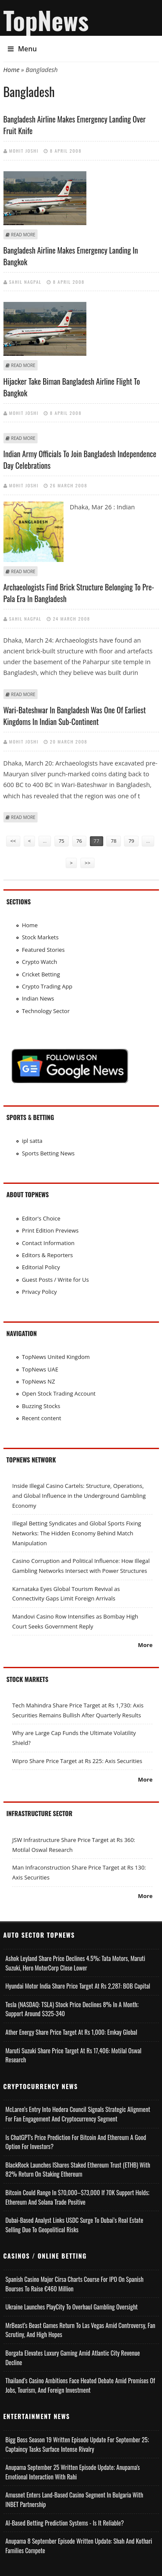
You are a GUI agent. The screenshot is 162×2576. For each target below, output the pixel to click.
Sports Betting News (48, 1153)
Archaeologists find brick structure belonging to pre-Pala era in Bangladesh (78, 592)
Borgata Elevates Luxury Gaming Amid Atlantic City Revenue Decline (73, 2357)
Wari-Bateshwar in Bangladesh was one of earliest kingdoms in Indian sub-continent (74, 715)
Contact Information (48, 1243)
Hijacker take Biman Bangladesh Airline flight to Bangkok (71, 387)
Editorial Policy (41, 1267)
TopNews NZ (38, 1381)
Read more (23, 235)
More (145, 1645)
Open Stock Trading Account (59, 1393)
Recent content (41, 1418)
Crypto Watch (39, 962)
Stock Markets (40, 937)
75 (61, 841)
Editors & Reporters (47, 1255)
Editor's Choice (41, 1218)
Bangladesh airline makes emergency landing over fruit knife (74, 124)
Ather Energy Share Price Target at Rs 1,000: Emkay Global (71, 2031)
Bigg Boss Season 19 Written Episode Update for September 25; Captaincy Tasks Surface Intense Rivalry (77, 2444)
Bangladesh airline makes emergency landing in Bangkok (70, 256)
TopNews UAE (40, 1369)
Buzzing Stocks (41, 1406)
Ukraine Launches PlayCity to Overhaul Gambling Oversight (72, 2306)
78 (113, 841)
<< (13, 841)
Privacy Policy (39, 1292)
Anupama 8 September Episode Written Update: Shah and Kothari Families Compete (79, 2545)
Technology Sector (46, 1011)
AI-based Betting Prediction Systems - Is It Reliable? (65, 2522)
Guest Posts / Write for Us (55, 1279)
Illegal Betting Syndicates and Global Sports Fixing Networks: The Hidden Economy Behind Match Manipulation (76, 1533)
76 (79, 841)
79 (131, 841)
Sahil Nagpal (25, 281)
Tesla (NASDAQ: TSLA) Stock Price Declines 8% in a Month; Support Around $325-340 (72, 2009)
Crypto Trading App (47, 986)
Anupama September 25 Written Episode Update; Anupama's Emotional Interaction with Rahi (73, 2472)
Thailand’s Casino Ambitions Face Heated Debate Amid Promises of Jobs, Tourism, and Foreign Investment (80, 2385)
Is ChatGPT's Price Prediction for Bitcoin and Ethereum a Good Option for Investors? (76, 2142)
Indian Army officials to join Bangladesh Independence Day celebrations (79, 459)
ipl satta (32, 1141)
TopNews (46, 19)
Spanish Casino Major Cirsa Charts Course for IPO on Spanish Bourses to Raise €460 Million (75, 2284)
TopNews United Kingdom (56, 1357)
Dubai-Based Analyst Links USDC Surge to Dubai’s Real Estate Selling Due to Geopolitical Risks (74, 2224)
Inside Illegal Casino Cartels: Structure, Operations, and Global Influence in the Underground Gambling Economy (79, 1495)
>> (87, 863)
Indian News (38, 998)
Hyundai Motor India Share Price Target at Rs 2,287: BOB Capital (78, 1985)
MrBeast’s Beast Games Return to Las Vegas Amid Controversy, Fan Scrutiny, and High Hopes (81, 2330)
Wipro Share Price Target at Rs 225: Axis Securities (77, 1761)
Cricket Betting (41, 974)
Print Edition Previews (50, 1230)
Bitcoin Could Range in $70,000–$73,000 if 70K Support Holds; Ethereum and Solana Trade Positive (77, 2197)
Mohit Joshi (23, 150)
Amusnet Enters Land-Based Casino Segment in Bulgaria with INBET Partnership (74, 2499)
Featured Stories (43, 950)
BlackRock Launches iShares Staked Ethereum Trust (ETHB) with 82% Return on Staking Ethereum (78, 2169)
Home (11, 70)
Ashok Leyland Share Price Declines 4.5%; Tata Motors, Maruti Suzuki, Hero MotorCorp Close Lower (76, 1963)
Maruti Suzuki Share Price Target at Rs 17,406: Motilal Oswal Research (74, 2055)
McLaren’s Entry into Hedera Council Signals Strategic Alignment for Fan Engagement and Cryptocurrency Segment (78, 2114)
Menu (22, 48)
